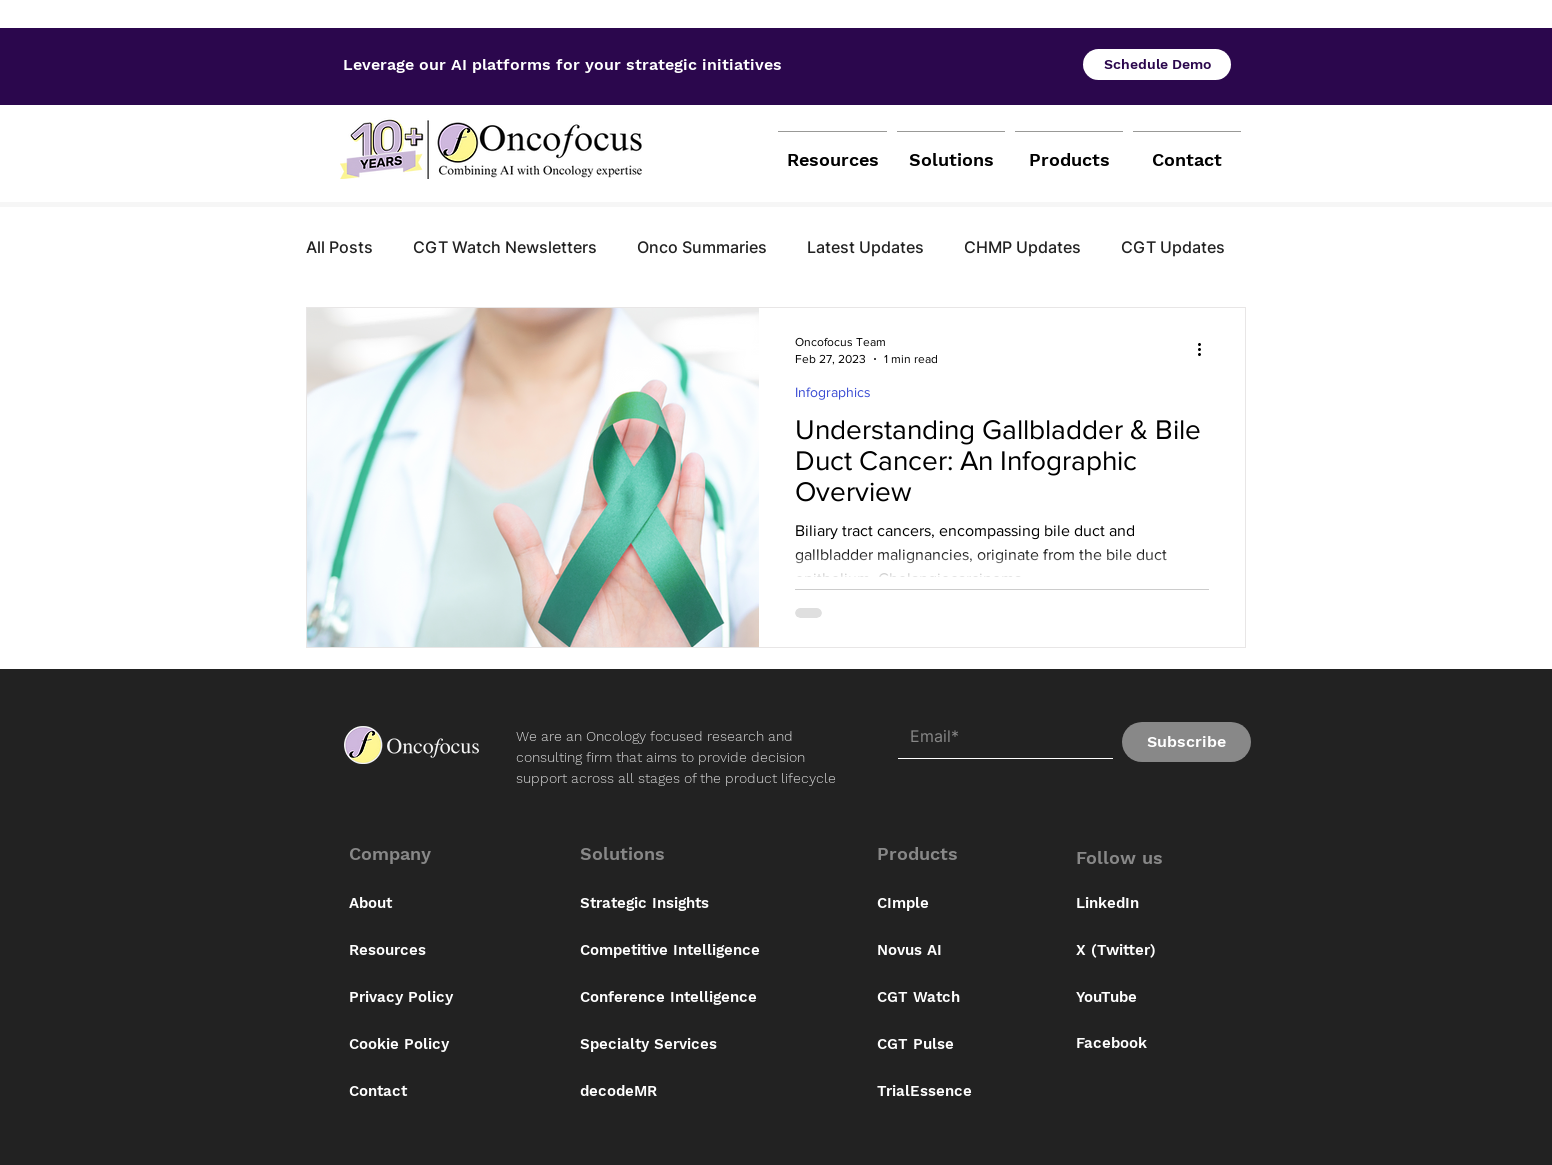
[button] (416, 854)
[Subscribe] (1186, 742)
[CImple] (976, 904)
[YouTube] (1127, 998)
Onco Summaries (702, 247)
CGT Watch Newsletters (505, 247)
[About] (420, 904)
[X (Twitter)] (1127, 951)
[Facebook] (1127, 1044)
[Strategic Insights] (679, 904)
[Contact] (420, 1092)
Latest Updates (865, 247)
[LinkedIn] (1127, 904)
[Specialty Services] (679, 1045)
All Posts (339, 247)
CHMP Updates (1022, 247)
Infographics (833, 392)
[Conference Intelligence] (679, 998)
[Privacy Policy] (420, 998)
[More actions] (1206, 349)
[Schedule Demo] (1157, 64)
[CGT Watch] (976, 998)
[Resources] (420, 951)
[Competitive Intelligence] (679, 951)
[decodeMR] (679, 1092)
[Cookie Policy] (420, 1045)
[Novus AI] (976, 951)
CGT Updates (1173, 247)
